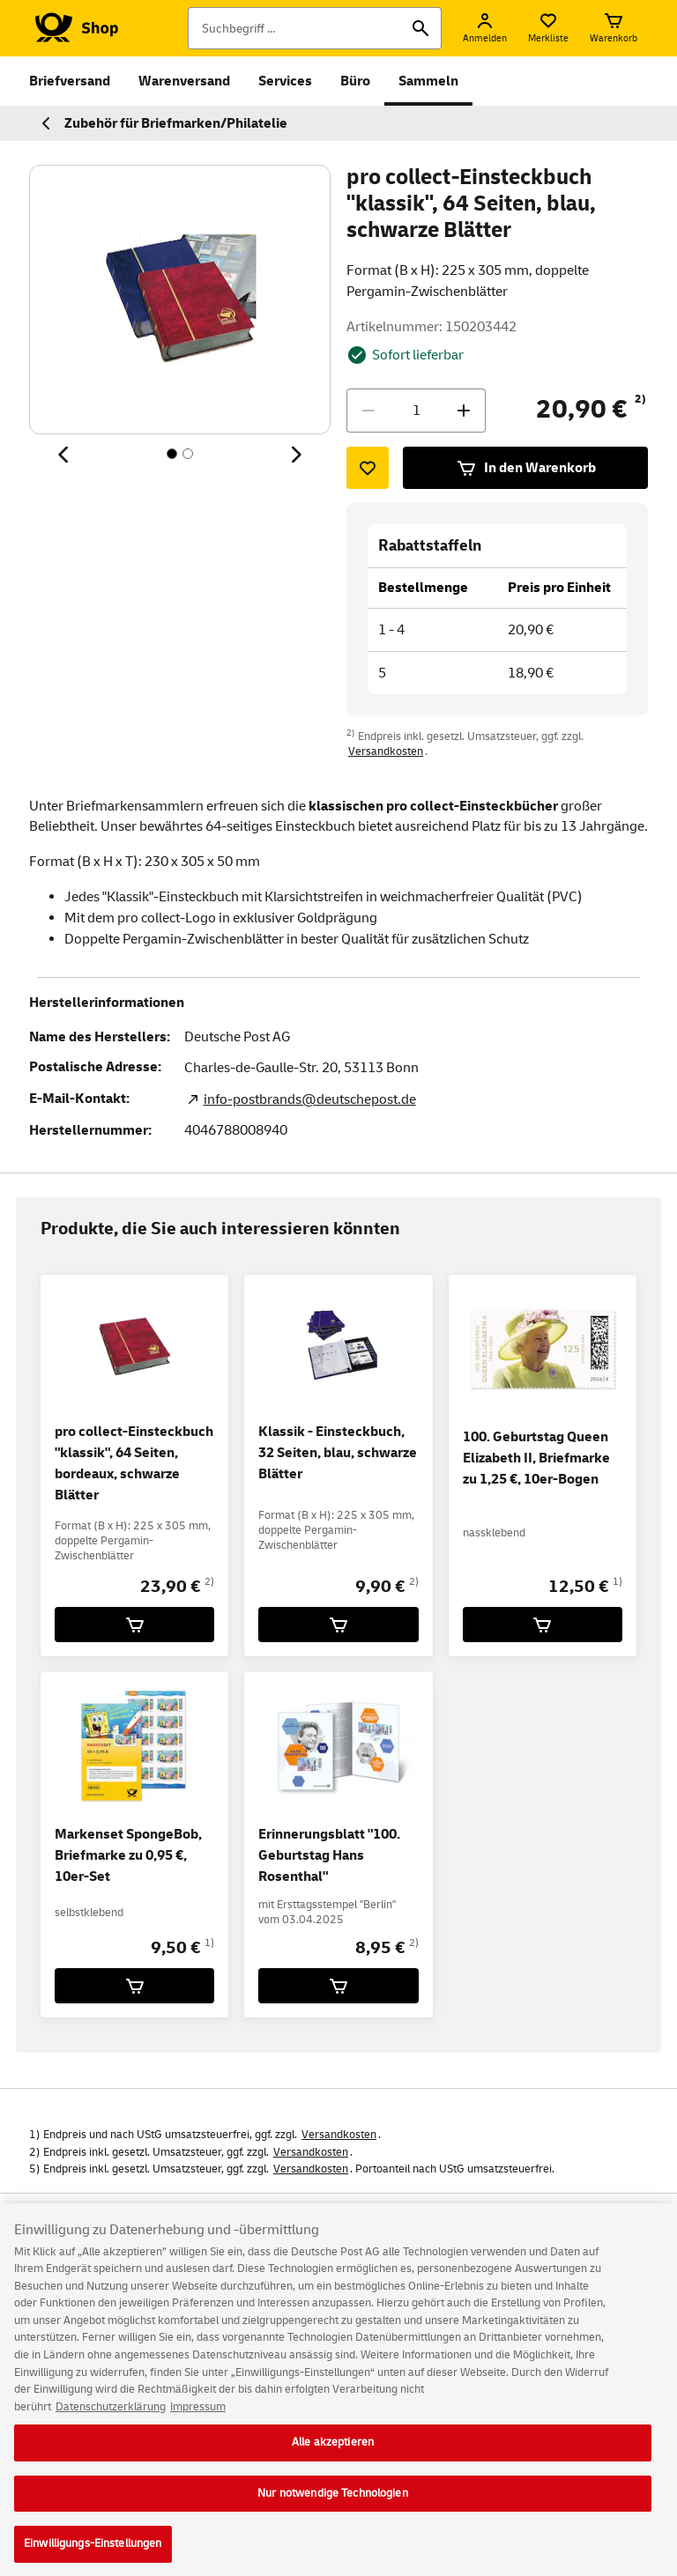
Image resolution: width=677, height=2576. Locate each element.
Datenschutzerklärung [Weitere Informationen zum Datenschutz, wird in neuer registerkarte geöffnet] (111, 2416)
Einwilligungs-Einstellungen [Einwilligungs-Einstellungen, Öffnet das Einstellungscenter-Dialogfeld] (93, 2553)
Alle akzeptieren (333, 2452)
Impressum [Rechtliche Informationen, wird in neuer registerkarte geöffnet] (198, 2416)
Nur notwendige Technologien (332, 2502)
